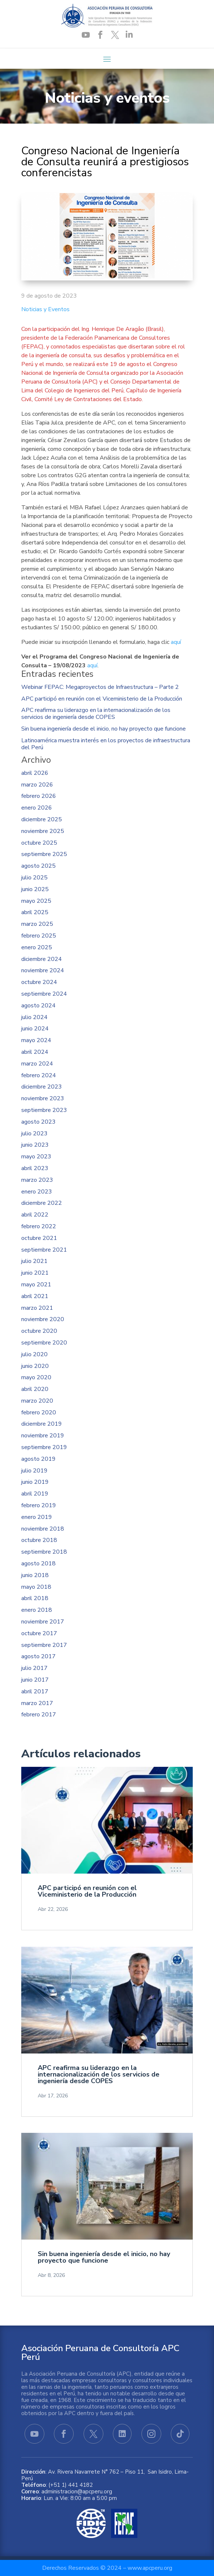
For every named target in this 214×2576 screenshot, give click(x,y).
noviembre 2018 (42, 1528)
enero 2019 (36, 1517)
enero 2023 (36, 1191)
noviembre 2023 (42, 1098)
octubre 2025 (39, 843)
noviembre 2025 (42, 831)
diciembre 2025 (41, 819)
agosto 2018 (38, 1563)
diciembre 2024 (41, 959)
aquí (176, 642)
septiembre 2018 (44, 1552)
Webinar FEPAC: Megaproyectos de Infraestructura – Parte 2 (100, 687)
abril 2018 (34, 1598)
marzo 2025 (37, 924)
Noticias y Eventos (45, 309)
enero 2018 (36, 1610)
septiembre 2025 (44, 854)
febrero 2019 (38, 1505)
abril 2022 (34, 1214)
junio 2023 (35, 1145)
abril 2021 (34, 1296)
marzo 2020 (37, 1401)
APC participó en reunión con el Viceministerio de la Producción (101, 698)
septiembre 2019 (44, 1447)
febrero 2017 (38, 1714)
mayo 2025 (36, 901)
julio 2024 (34, 1017)
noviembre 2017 (42, 1621)
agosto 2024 (38, 1005)
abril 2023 (34, 1168)
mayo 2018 (36, 1587)
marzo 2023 (37, 1180)
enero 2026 (36, 807)
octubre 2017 (39, 1633)
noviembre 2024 (42, 970)
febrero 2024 (38, 1075)
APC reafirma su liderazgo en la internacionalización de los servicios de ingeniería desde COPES (95, 714)
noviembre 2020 (42, 1319)
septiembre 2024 (44, 994)
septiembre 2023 (44, 1110)
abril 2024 (34, 1052)
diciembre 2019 (41, 1424)
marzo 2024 (37, 1063)
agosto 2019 (38, 1459)
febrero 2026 (38, 796)
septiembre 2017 (44, 1645)
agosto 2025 (38, 866)
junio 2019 (35, 1482)
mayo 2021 (36, 1284)
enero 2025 (36, 947)
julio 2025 (34, 877)
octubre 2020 (39, 1331)
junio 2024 (35, 1028)
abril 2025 (34, 912)
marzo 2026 (37, 784)
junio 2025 (35, 889)
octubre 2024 (39, 982)
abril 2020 (34, 1389)
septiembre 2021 (44, 1249)
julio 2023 (34, 1133)
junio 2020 (35, 1366)
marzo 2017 (37, 1703)
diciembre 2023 (41, 1086)
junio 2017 (35, 1680)
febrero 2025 (38, 935)
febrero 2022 (38, 1226)
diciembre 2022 (41, 1203)
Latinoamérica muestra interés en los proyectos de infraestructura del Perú (105, 744)
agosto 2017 (38, 1656)
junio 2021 (35, 1273)
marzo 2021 (37, 1308)
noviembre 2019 (42, 1435)
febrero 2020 (38, 1412)
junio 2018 (35, 1575)
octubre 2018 (39, 1540)
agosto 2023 (38, 1122)
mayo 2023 (36, 1156)
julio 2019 (34, 1470)
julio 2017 (34, 1668)
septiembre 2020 (44, 1342)
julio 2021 (34, 1261)
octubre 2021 (39, 1238)
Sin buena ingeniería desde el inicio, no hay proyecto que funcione (103, 728)
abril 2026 (34, 773)
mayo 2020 (36, 1377)
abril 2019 (34, 1493)
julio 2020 (34, 1354)
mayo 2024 (36, 1040)
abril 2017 (34, 1691)
